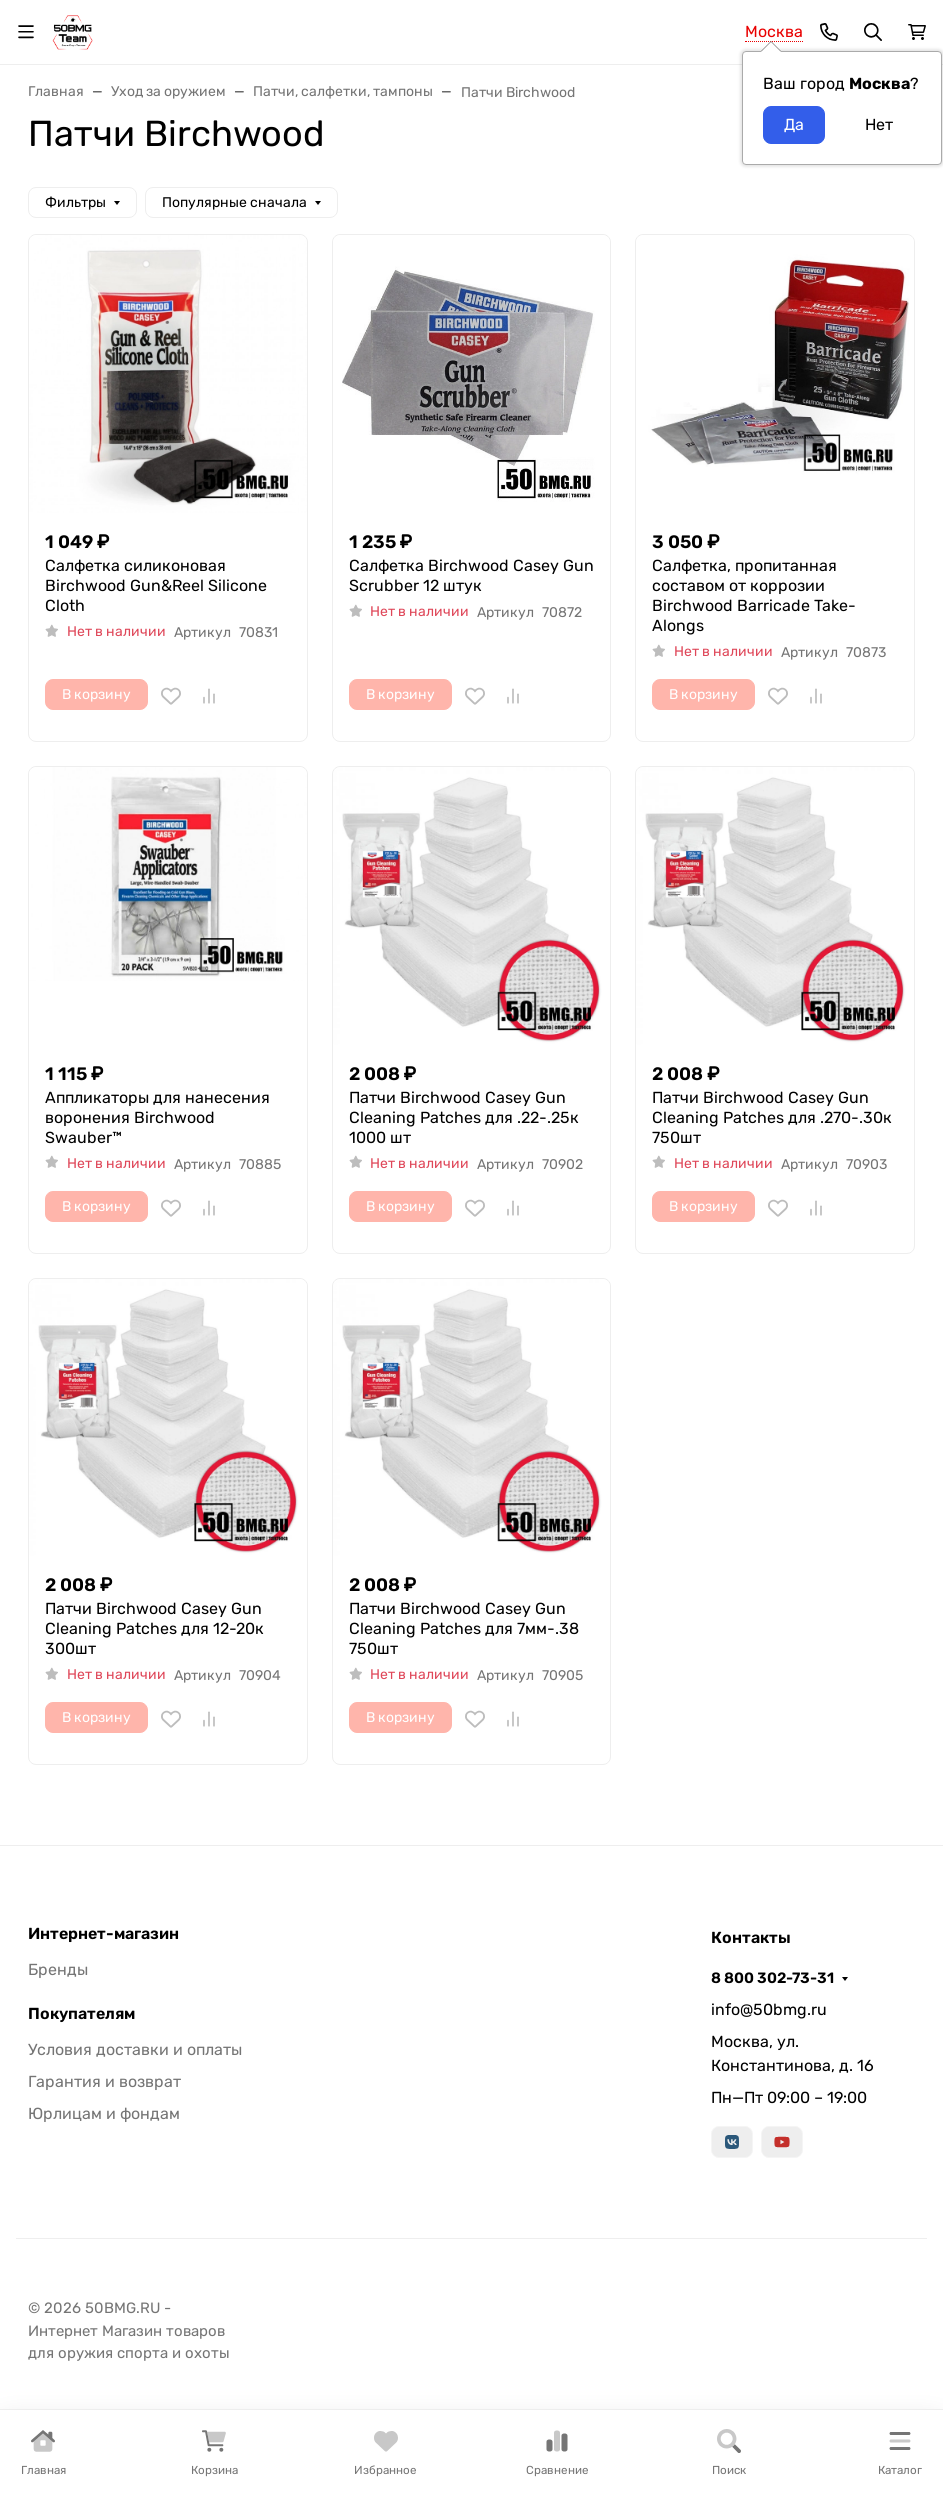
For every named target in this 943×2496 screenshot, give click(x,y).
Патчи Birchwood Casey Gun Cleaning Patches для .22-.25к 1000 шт (464, 1117)
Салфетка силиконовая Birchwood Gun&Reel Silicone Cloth (156, 585)
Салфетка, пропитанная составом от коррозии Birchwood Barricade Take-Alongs (754, 595)
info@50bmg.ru (769, 2009)
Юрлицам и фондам (104, 2113)
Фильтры (75, 202)
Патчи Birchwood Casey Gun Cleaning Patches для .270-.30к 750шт (772, 1117)
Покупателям (81, 2014)
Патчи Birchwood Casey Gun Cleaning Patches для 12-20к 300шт (154, 1628)
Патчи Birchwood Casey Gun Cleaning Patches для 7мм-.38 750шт (464, 1628)
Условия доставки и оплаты (135, 2049)
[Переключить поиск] (873, 32)
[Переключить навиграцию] (26, 32)
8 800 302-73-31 (772, 1978)
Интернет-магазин (103, 1934)
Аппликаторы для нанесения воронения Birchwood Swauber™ (157, 1117)
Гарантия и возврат (104, 2081)
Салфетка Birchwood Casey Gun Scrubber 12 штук (471, 575)
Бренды (58, 1969)
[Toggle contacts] (829, 32)
